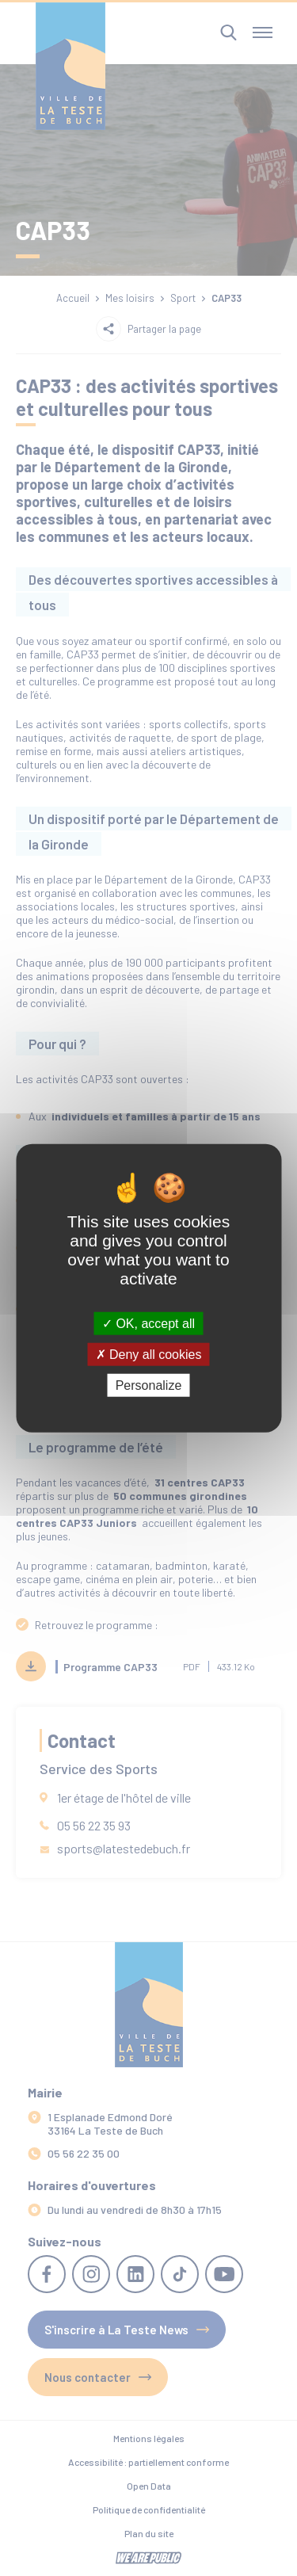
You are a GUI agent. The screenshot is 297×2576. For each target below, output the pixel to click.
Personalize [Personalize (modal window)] (149, 1385)
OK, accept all (148, 1323)
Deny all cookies (149, 1354)
